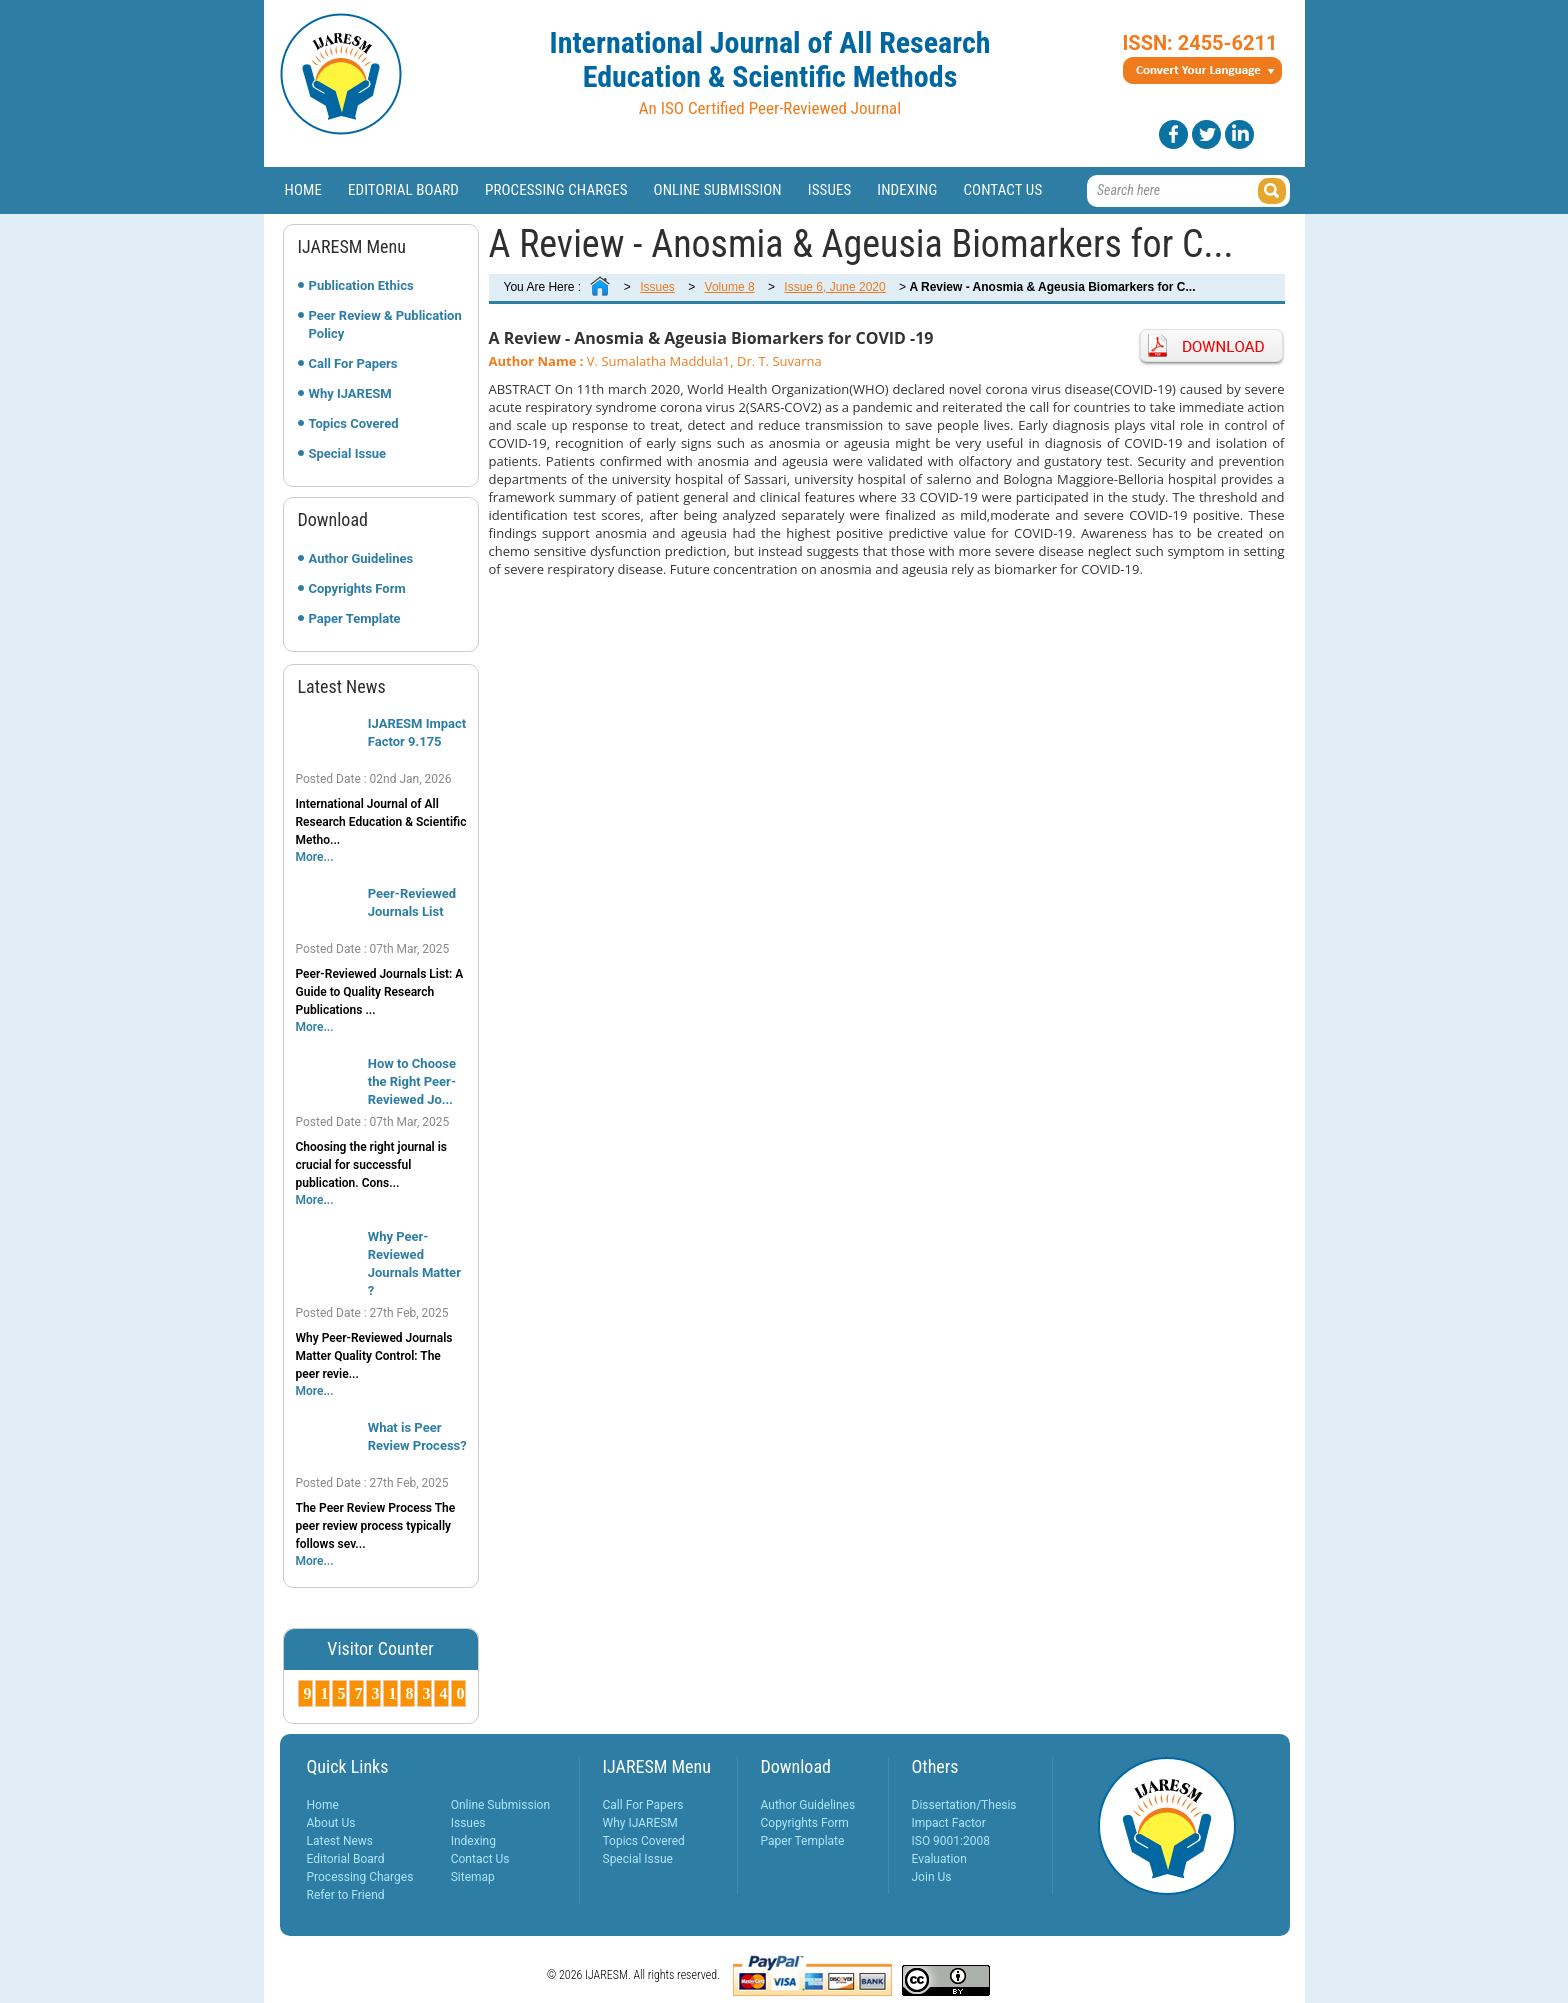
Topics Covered (354, 423)
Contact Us (1002, 190)
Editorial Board (403, 190)
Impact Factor (949, 1823)
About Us (331, 1823)
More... (315, 857)
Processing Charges (556, 190)
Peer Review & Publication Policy (385, 324)
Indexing (907, 190)
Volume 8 (730, 287)
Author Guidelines (361, 558)
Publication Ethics (361, 285)
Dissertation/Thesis (964, 1805)
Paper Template (355, 618)
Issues (830, 190)
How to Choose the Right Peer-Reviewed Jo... (412, 1081)
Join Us (932, 1877)
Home (304, 190)
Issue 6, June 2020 (834, 287)
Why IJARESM (350, 393)
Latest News (340, 1841)
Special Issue (348, 453)
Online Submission (718, 190)
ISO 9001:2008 (951, 1841)
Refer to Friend (346, 1895)
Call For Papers (353, 363)
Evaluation (939, 1859)
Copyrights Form (357, 588)
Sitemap (473, 1877)
